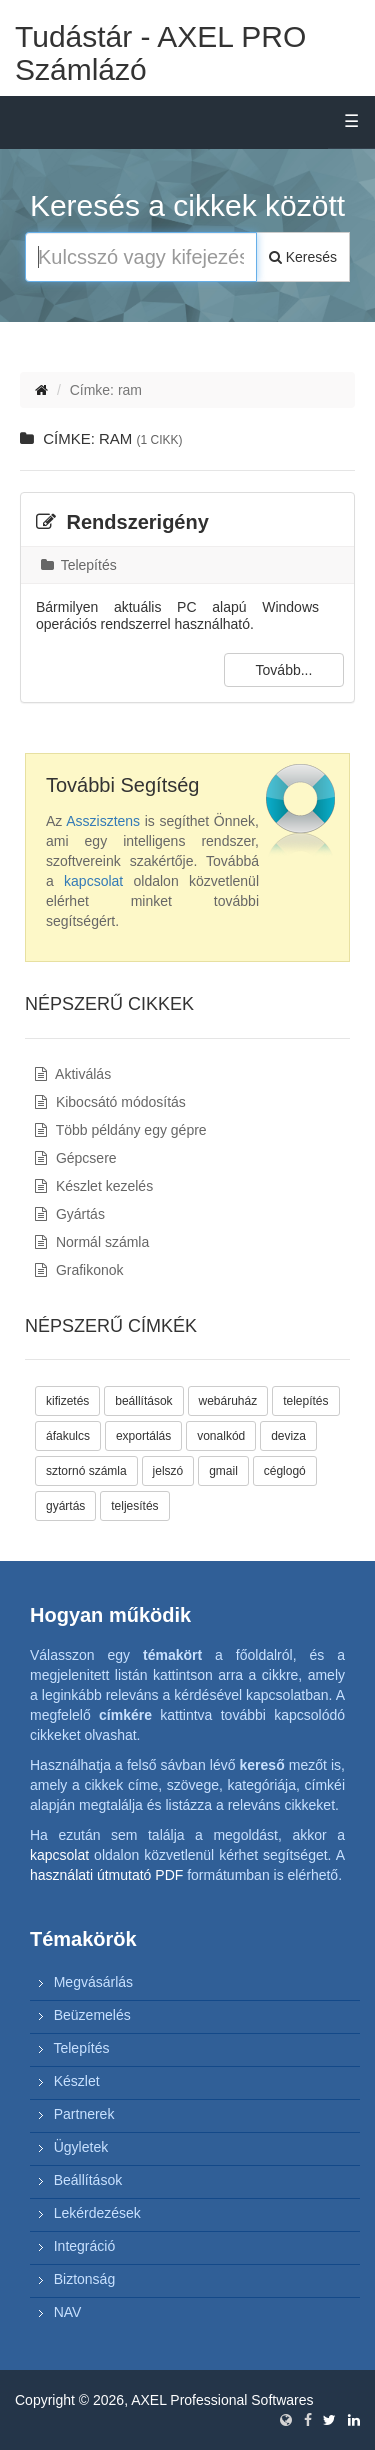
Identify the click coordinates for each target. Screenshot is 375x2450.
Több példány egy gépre (121, 1130)
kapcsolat (93, 881)
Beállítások (88, 2180)
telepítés (305, 1401)
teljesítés (134, 1506)
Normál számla (92, 1242)
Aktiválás (73, 1074)
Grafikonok (79, 1270)
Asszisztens (103, 821)
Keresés (303, 257)
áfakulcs (68, 1436)
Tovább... (284, 670)
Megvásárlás (93, 1982)
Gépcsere (76, 1158)
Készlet (77, 2081)
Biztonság (84, 2279)
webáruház (228, 1401)
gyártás (65, 1506)
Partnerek (84, 2114)
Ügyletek (81, 2147)
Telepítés (79, 565)
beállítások (143, 1401)
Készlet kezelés (94, 1186)
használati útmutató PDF (106, 1875)
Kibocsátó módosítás (110, 1102)
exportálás (143, 1436)
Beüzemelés (92, 2015)
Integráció (84, 2246)
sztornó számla (86, 1471)
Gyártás (70, 1214)
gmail (223, 1471)
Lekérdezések (97, 2213)
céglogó (285, 1471)
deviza (288, 1436)
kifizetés (67, 1401)
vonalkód (221, 1436)
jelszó (168, 1471)
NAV (68, 2312)
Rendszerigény (122, 522)
